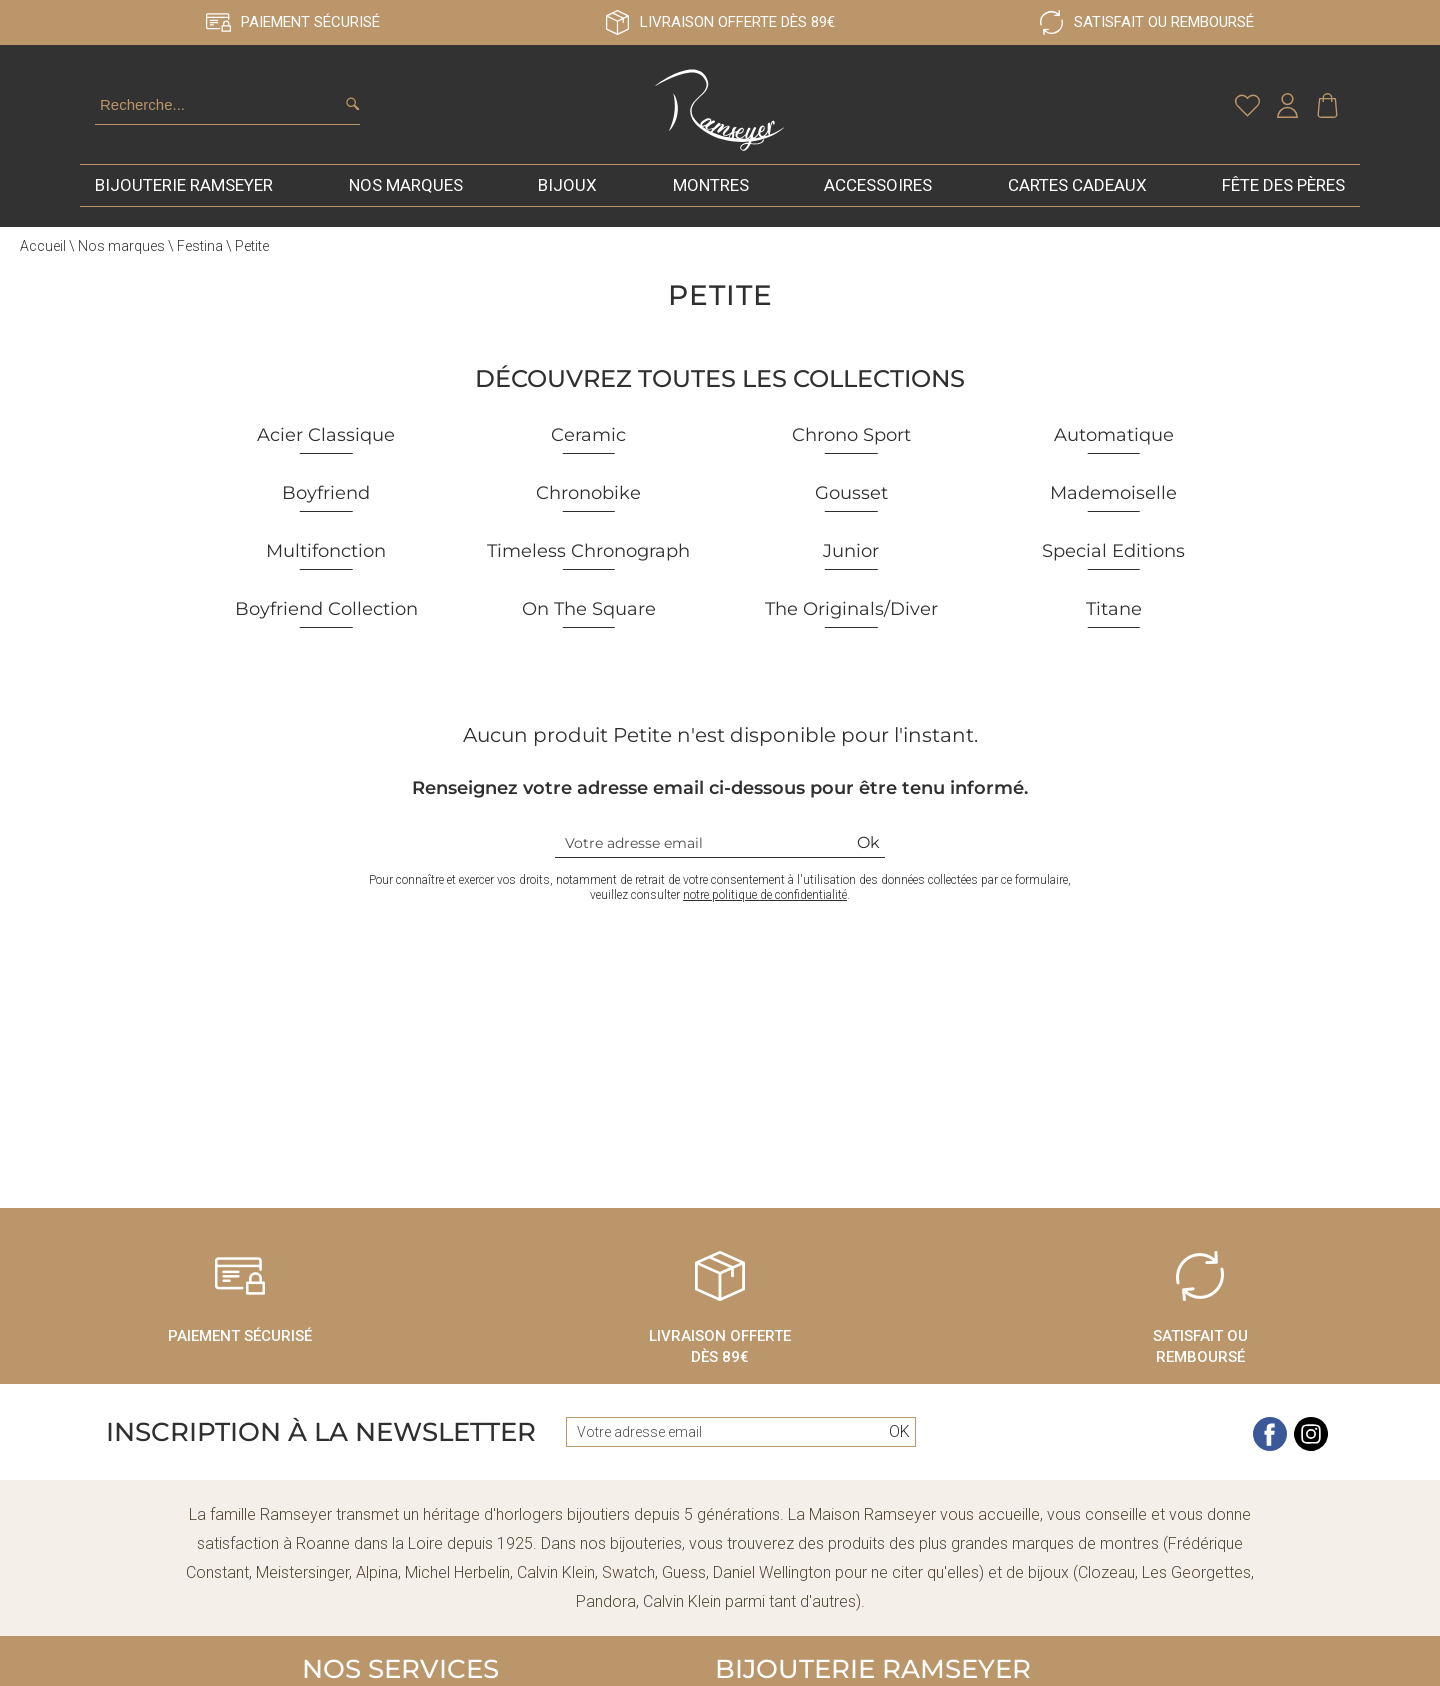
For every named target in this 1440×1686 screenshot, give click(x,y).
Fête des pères (1283, 194)
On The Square (589, 618)
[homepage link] (720, 114)
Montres (711, 194)
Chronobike (588, 502)
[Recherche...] (202, 109)
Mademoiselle (1113, 502)
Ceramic (588, 444)
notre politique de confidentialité (765, 904)
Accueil (43, 255)
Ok (868, 851)
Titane (1114, 618)
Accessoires (878, 194)
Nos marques (406, 194)
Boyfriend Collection (326, 618)
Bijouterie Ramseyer (184, 194)
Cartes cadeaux (1077, 194)
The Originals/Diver (851, 618)
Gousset (851, 502)
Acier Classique (326, 444)
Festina (200, 255)
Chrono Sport (851, 444)
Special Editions (1113, 560)
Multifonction (326, 560)
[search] (352, 109)
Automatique (1114, 444)
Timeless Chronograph (588, 560)
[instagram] (1311, 1455)
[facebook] (1270, 1455)
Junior (851, 560)
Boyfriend (326, 502)
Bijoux (567, 194)
